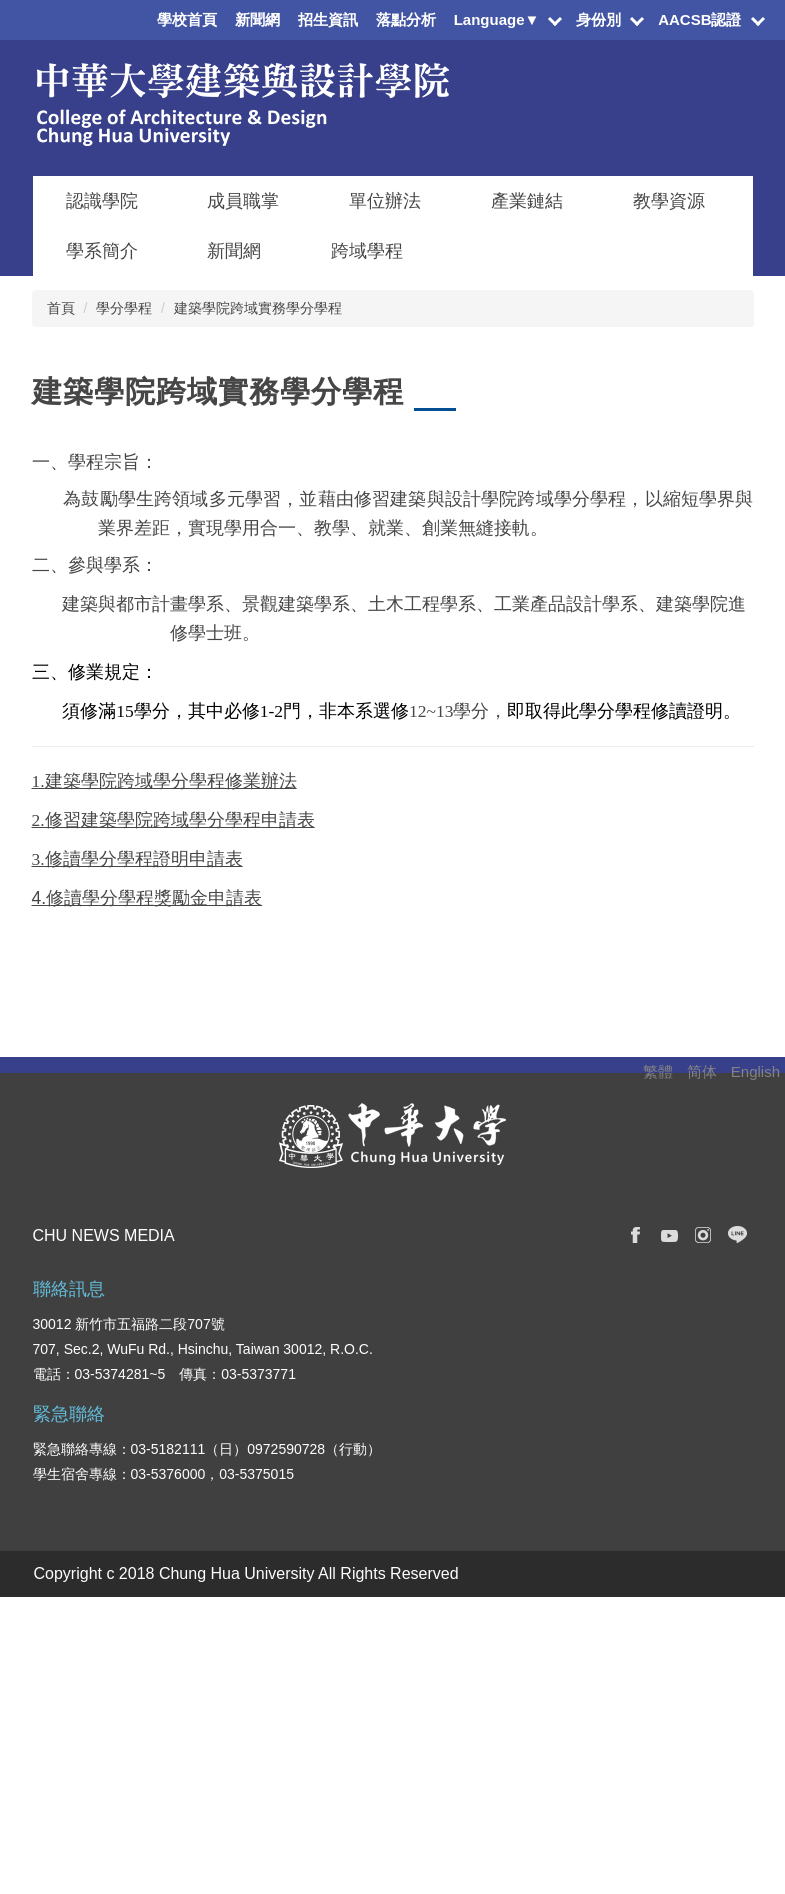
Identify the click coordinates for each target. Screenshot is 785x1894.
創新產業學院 (355, 1747)
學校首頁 (187, 19)
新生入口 (61, 1657)
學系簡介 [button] (102, 251)
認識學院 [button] (102, 201)
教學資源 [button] (669, 201)
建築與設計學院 (362, 1687)
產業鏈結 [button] (527, 201)
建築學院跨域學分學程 (171, 820)
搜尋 (737, 1215)
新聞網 (257, 19)
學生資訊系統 (669, 1687)
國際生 (54, 1687)
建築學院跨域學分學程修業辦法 (171, 781)
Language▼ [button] (497, 19)
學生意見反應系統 (683, 1717)
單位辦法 (385, 201)
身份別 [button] (598, 19)
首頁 (61, 308)
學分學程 (124, 308)
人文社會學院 (355, 1717)
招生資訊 (328, 19)
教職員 (54, 1717)
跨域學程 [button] (367, 251)
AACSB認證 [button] (699, 19)
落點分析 (406, 19)
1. (38, 781)
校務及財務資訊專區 (690, 1627)
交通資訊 (655, 1747)
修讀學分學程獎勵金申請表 (154, 898)
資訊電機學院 (355, 1627)
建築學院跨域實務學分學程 (258, 308)
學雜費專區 (662, 1657)
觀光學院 (341, 1777)
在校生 (54, 1627)
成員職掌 (243, 201)
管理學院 (341, 1657)
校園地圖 (655, 1777)
